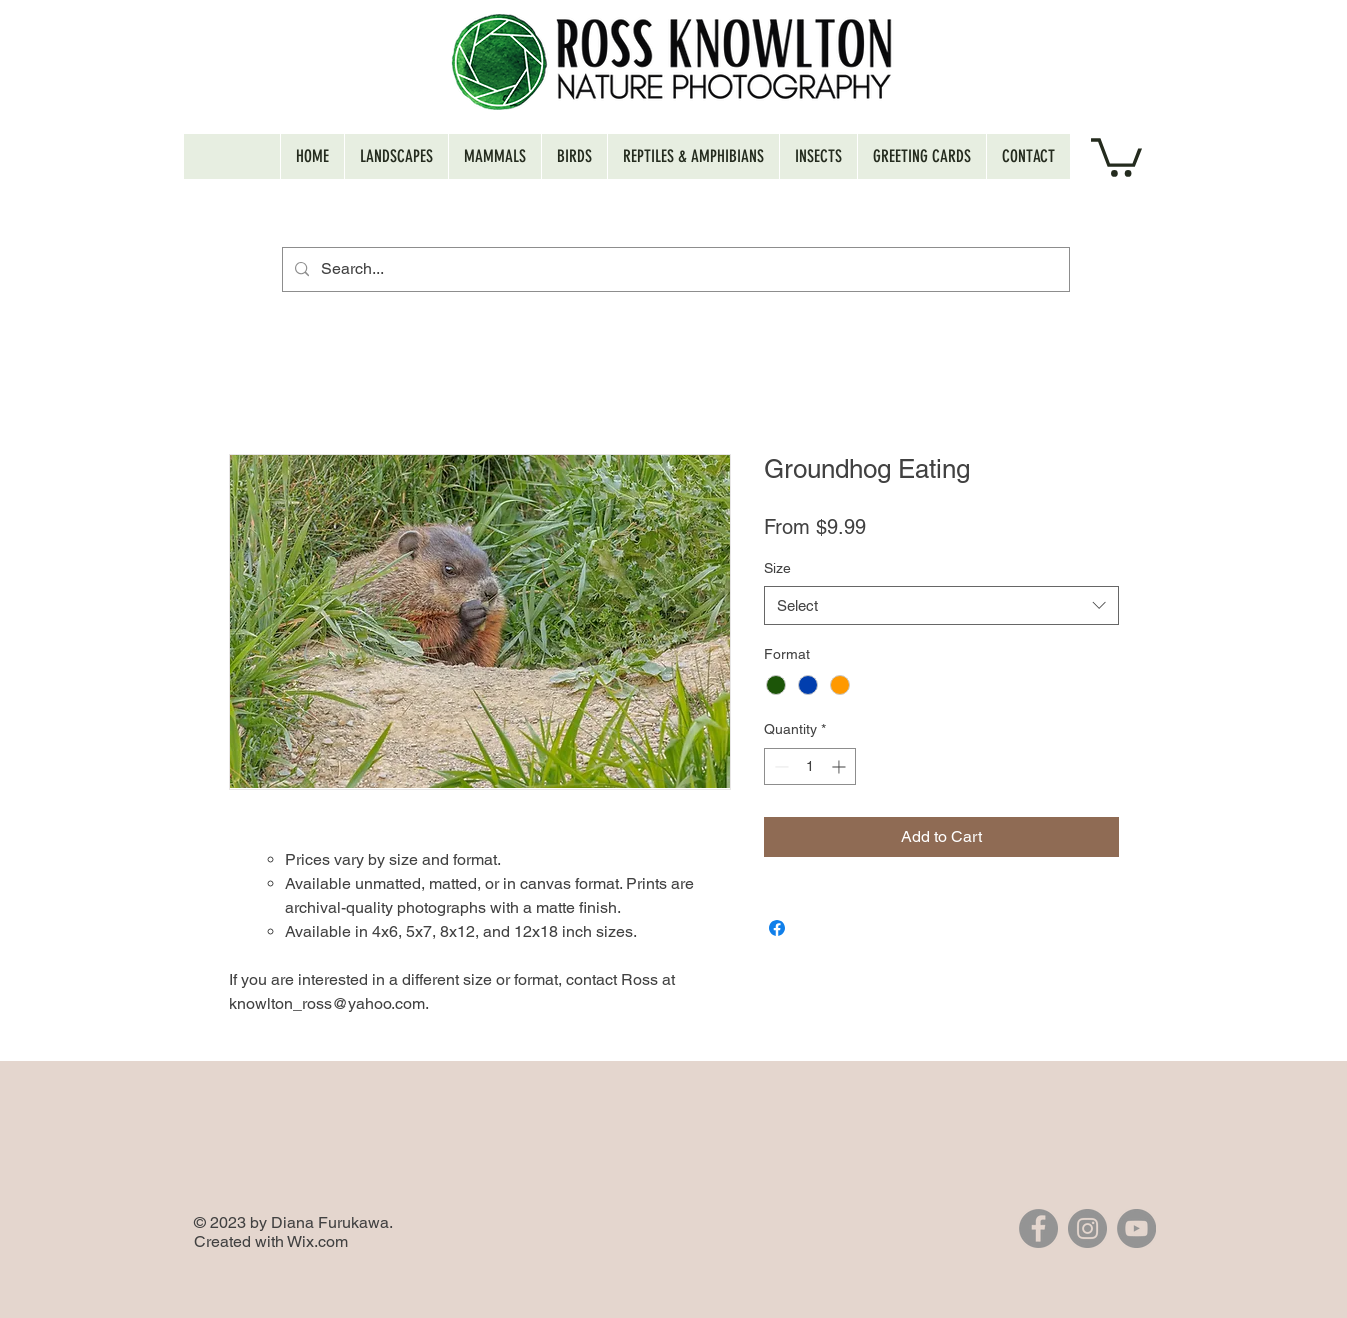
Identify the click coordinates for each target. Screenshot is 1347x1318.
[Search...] (674, 269)
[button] (1116, 155)
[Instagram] (1087, 1228)
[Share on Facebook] (777, 928)
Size (777, 568)
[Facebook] (1038, 1228)
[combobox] (941, 605)
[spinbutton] (810, 766)
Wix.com (317, 1241)
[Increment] (840, 766)
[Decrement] (779, 766)
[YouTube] (1136, 1228)
